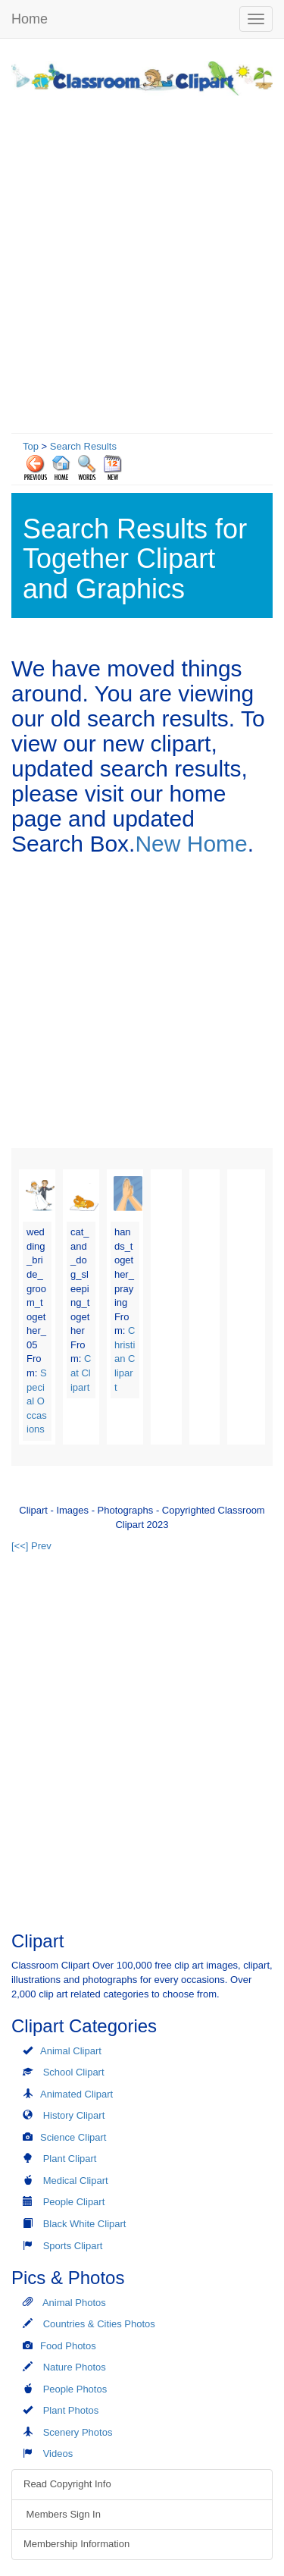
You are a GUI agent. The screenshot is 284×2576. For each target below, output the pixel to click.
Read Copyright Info (67, 2484)
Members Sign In (62, 2514)
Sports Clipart (73, 2245)
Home (29, 19)
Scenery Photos (78, 2432)
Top (31, 446)
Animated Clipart (76, 2094)
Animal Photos (74, 2302)
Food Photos (68, 2346)
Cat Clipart (80, 1372)
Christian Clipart (124, 1358)
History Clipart (74, 2115)
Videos (58, 2453)
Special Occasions (37, 1401)
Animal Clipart (70, 2051)
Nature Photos (74, 2367)
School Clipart (74, 2072)
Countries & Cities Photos (99, 2324)
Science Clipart (73, 2137)
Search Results (83, 446)
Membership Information (76, 2543)
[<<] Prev (31, 1546)
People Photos (75, 2389)
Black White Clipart (84, 2223)
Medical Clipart (75, 2180)
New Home (191, 843)
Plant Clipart (70, 2158)
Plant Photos (71, 2410)
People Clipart (74, 2201)
